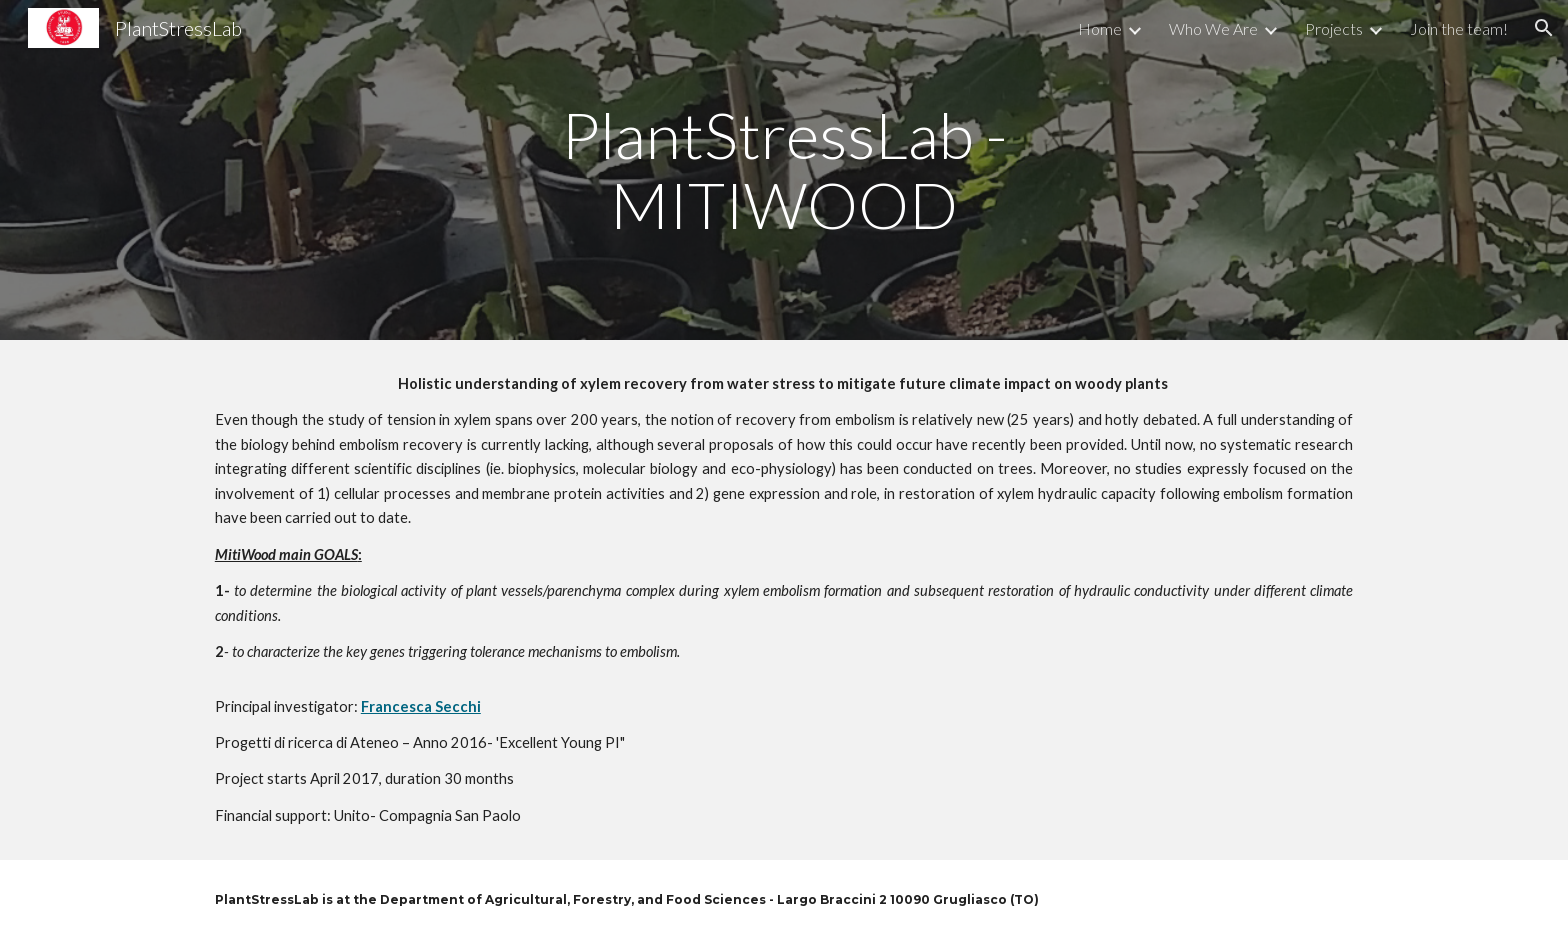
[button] (1544, 28)
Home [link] (1100, 28)
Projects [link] (1334, 28)
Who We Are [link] (1213, 28)
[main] (784, 170)
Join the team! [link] (1459, 28)
